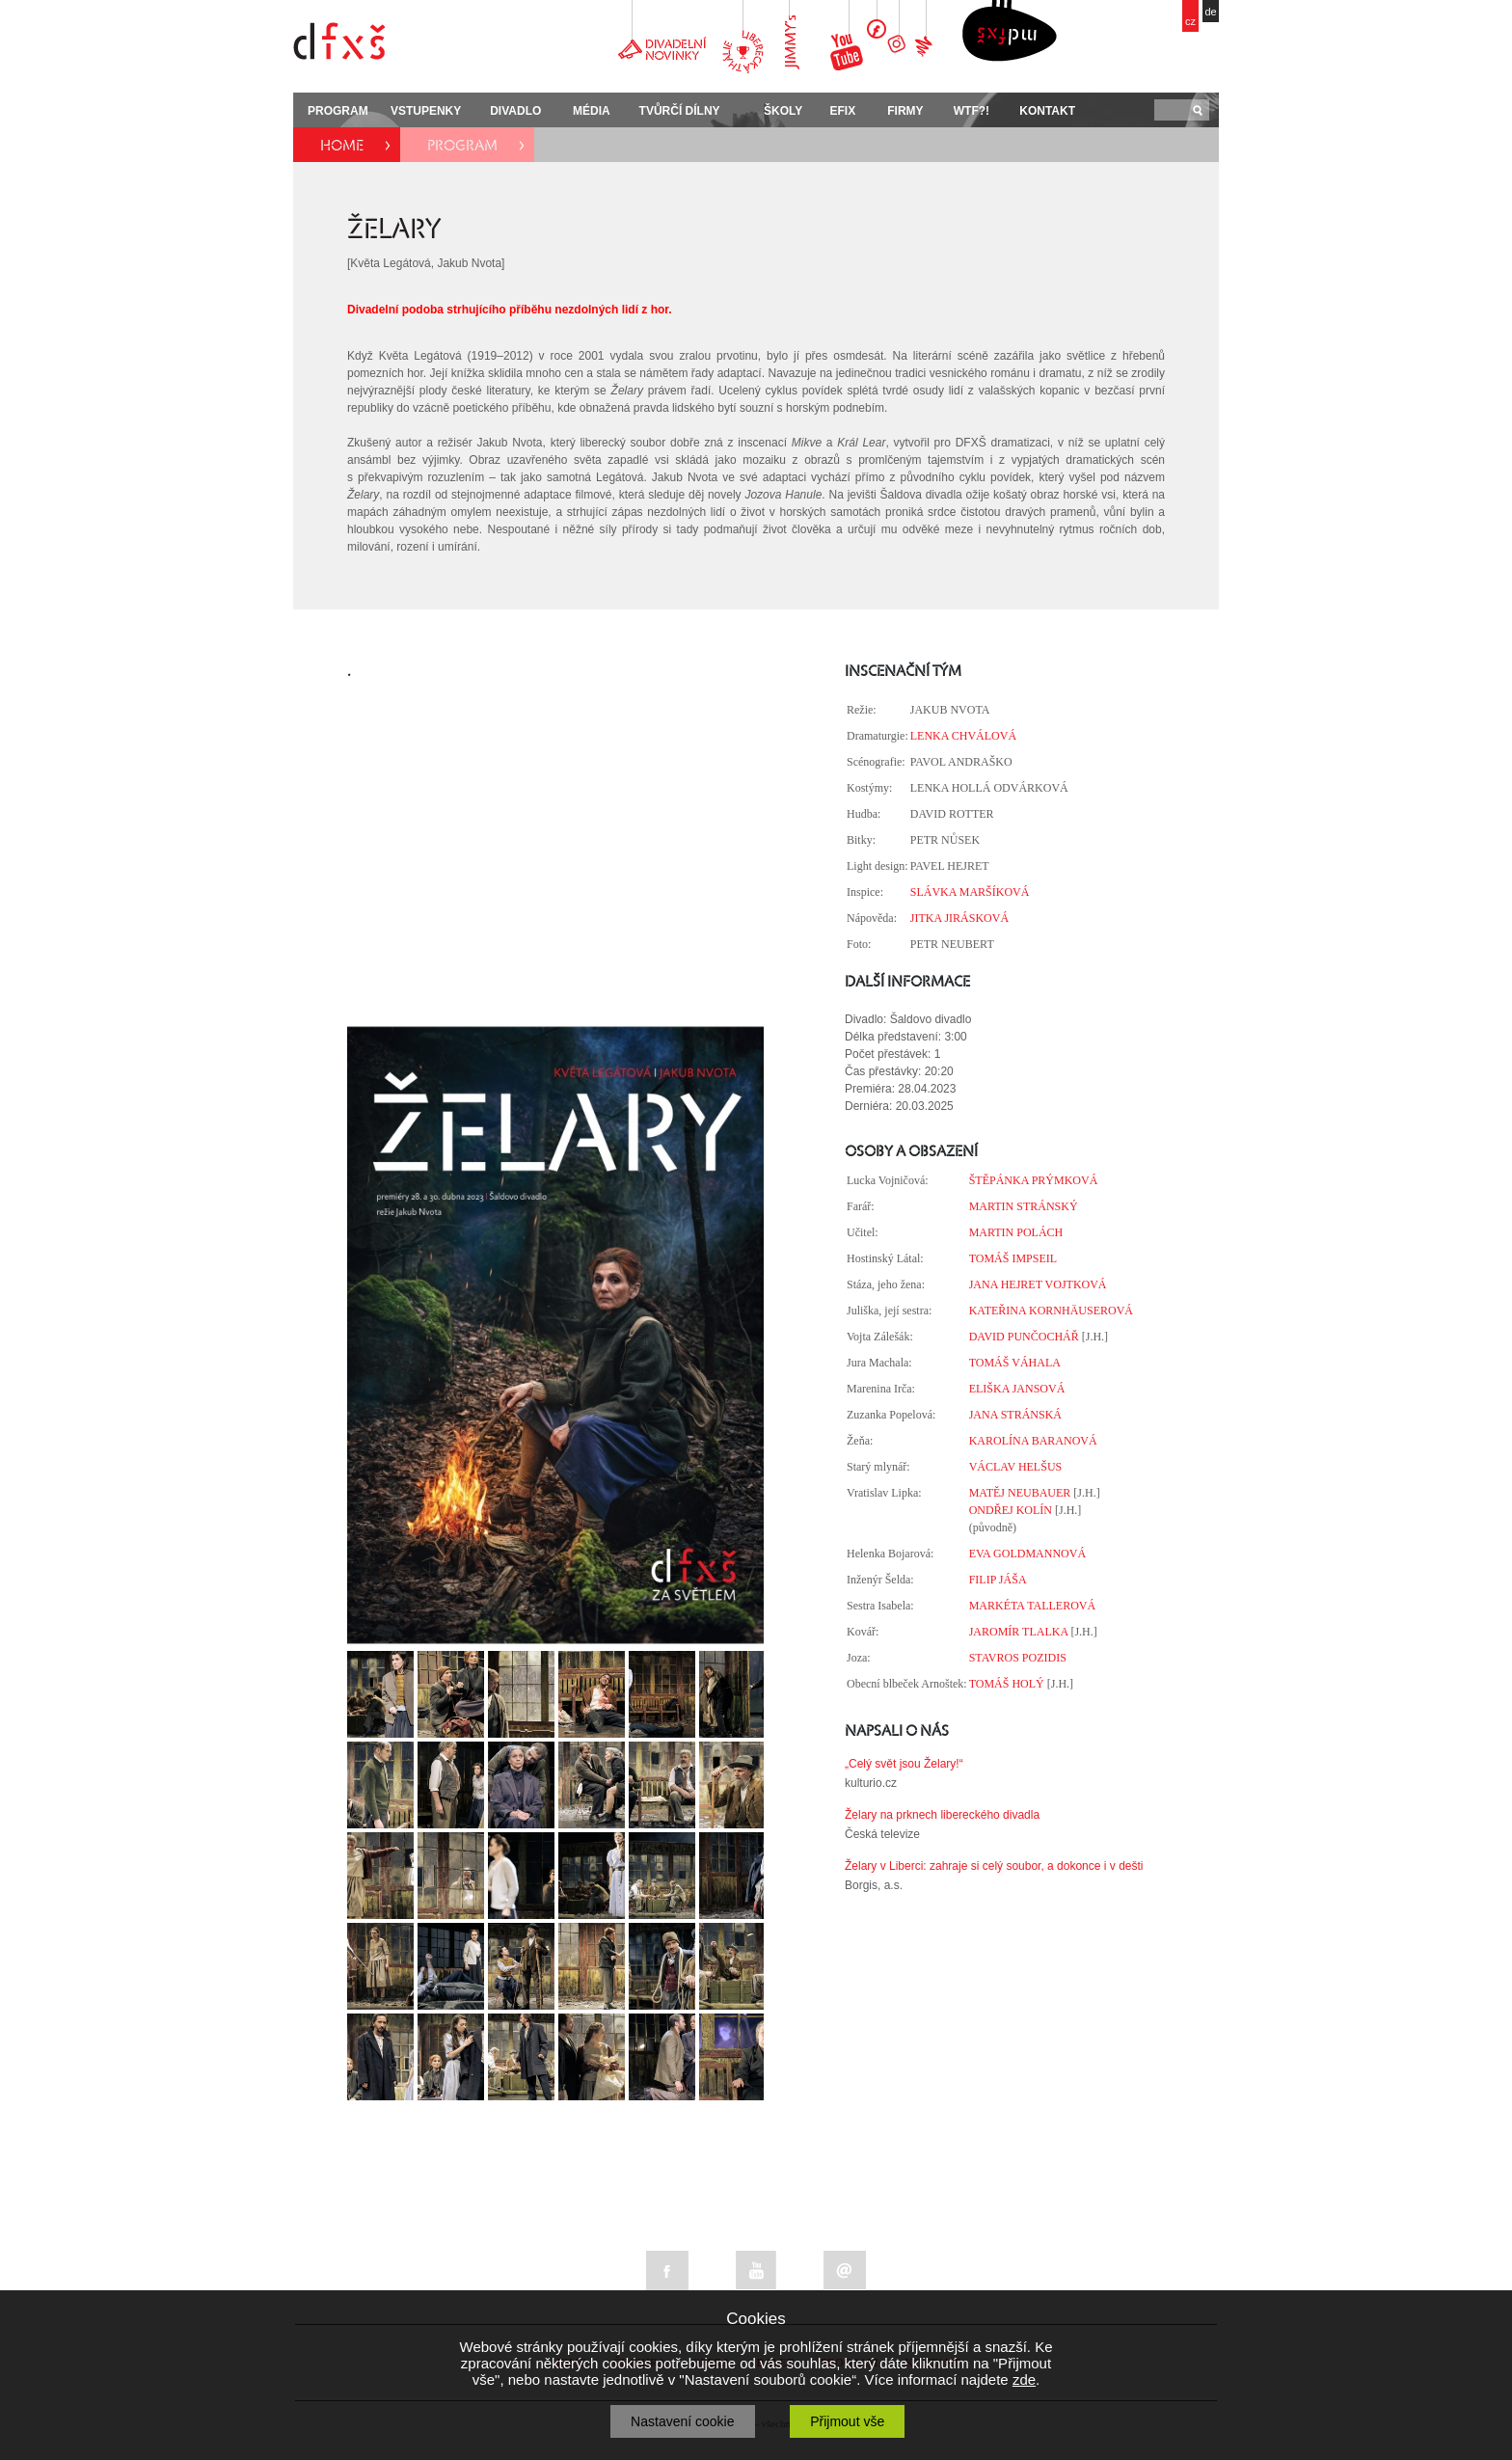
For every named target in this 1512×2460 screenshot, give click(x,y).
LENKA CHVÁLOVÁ (963, 736)
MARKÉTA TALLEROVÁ (1032, 1605)
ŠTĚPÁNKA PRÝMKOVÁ (1033, 1180)
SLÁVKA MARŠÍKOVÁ (970, 892)
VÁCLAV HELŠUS (1016, 1466)
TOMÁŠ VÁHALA (1015, 1362)
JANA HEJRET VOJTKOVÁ (1038, 1284)
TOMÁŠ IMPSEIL (1013, 1258)
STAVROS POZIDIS (1017, 1657)
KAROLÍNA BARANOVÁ (1033, 1440)
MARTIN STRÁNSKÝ (1023, 1206)
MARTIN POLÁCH (1016, 1232)
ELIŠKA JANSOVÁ (1017, 1388)
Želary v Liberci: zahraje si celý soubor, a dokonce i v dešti (994, 1866)
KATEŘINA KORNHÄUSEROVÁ (1051, 1310)
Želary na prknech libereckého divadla (942, 1815)
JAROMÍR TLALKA (1018, 1631)
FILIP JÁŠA (998, 1579)
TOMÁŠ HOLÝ (1006, 1683)
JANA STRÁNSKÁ (1015, 1414)
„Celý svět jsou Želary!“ (904, 1764)
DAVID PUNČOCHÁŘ (1024, 1336)
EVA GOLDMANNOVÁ (1027, 1553)
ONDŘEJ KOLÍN (1010, 1510)
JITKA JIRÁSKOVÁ (959, 918)
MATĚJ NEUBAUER (1020, 1493)
